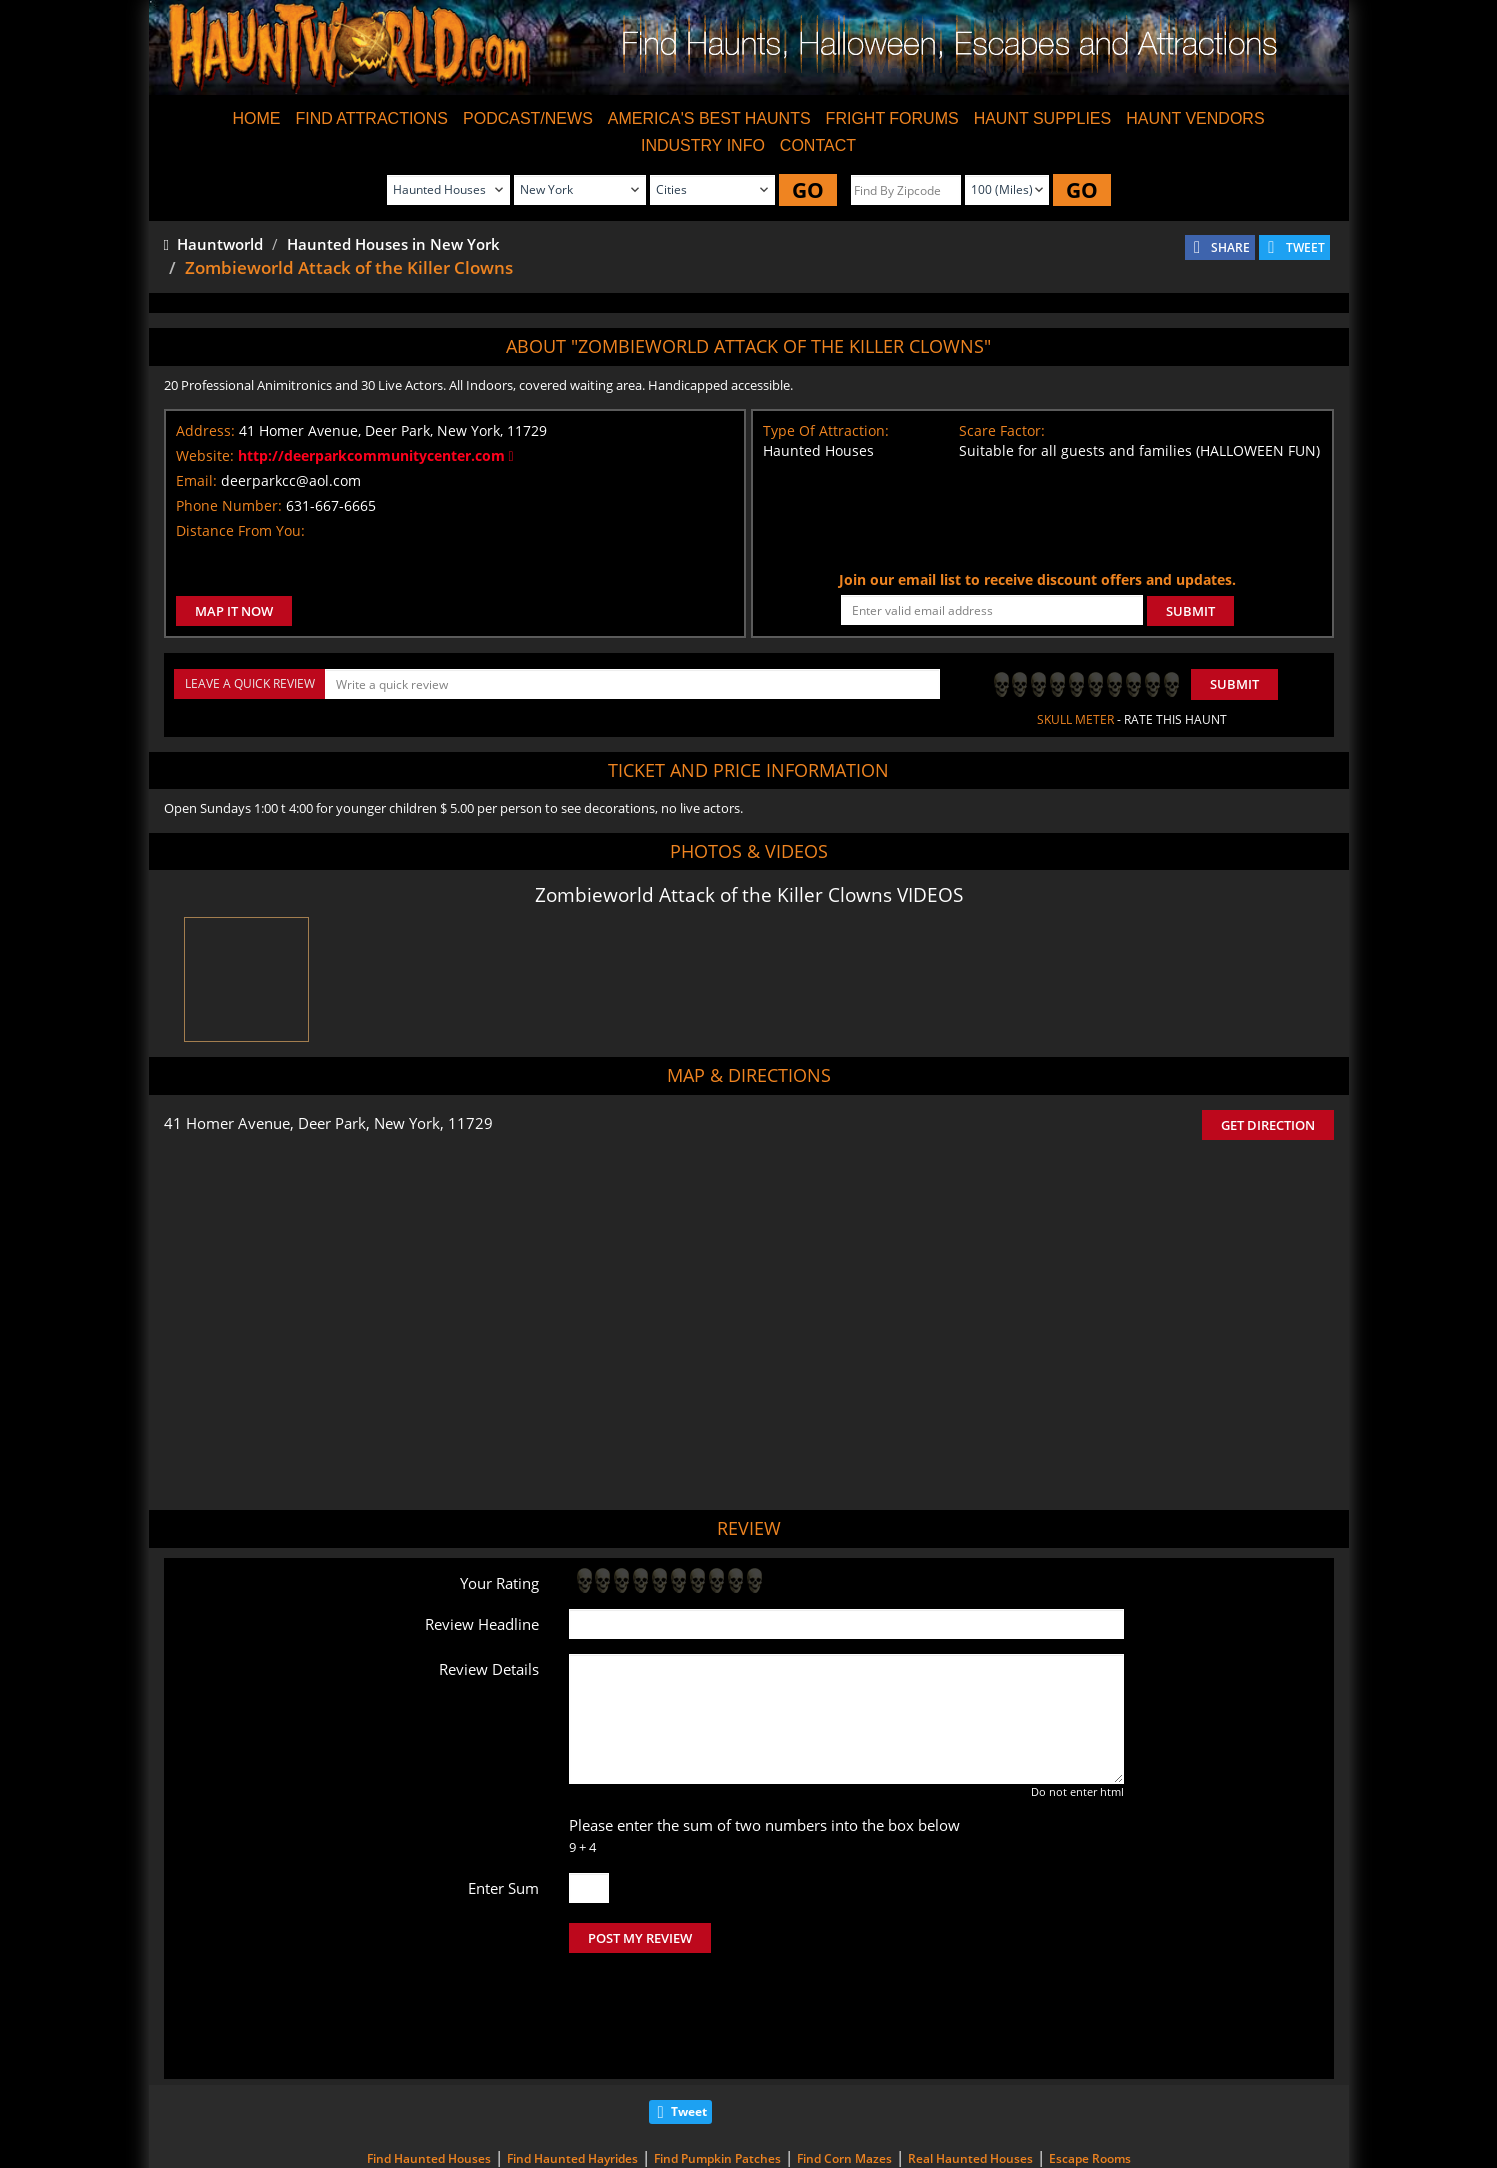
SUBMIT (1190, 611)
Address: (205, 430)
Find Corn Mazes (844, 2074)
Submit (1234, 684)
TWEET (1305, 247)
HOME (256, 118)
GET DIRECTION (1268, 1125)
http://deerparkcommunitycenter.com (376, 455)
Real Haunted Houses (970, 2074)
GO (808, 190)
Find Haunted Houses (429, 2074)
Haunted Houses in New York (393, 244)
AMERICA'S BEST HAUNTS (709, 118)
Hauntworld (213, 244)
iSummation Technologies (1067, 2142)
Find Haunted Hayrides (572, 2074)
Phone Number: (229, 505)
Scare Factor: (1002, 430)
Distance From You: (240, 530)
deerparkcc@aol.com (291, 480)
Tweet (689, 2027)
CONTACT (818, 145)
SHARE (1230, 247)
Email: (196, 480)
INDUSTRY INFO (703, 145)
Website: (205, 455)
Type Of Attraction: (826, 430)
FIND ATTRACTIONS (371, 118)
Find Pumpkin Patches (717, 2074)
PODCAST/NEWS (528, 118)
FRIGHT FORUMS (892, 118)
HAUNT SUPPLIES (1043, 118)
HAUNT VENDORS (1195, 118)
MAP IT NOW (234, 611)
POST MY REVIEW (640, 1938)
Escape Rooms (1090, 2074)
